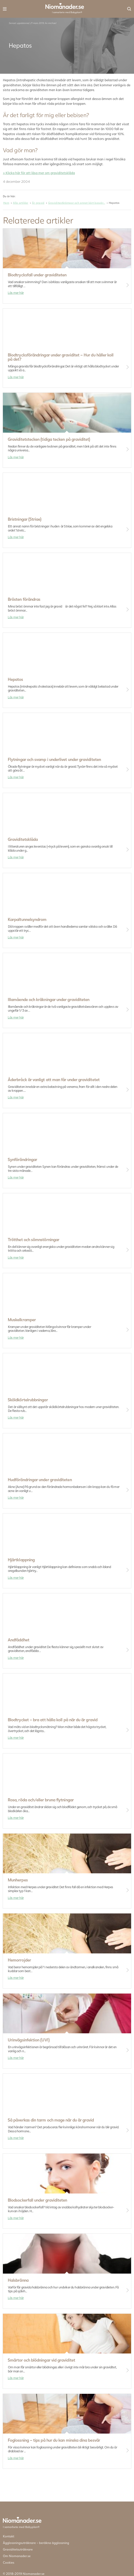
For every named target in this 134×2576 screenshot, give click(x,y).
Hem (6, 202)
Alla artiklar (20, 202)
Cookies (8, 2562)
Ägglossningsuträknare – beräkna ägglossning (36, 2543)
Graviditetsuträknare (18, 2549)
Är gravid (38, 202)
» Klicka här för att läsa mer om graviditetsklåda (39, 173)
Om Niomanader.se (17, 2556)
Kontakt (8, 2536)
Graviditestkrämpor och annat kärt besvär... (76, 202)
